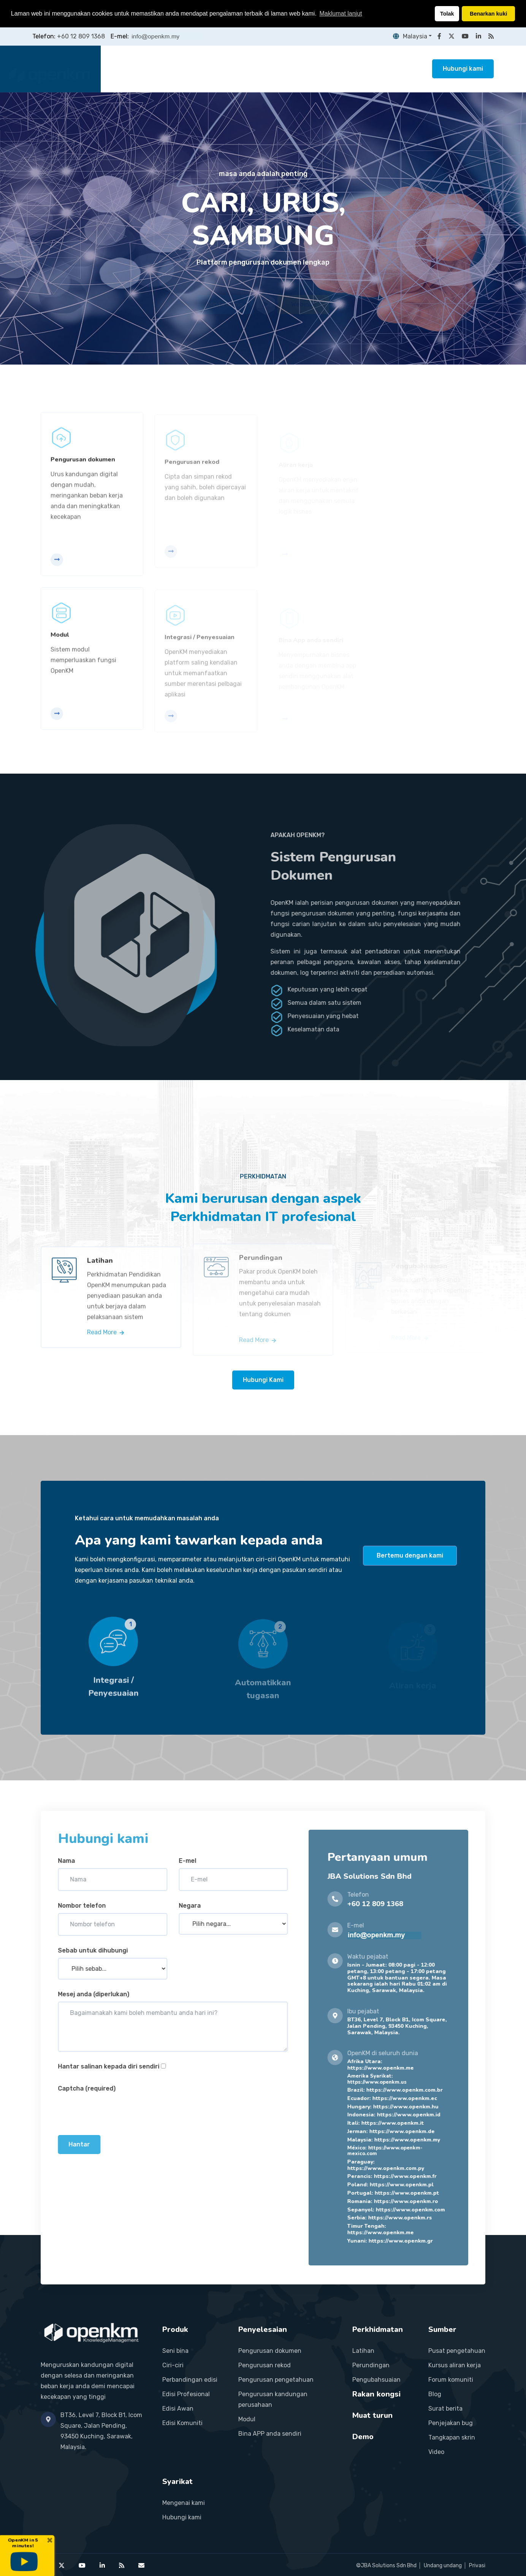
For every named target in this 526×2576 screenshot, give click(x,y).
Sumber (375, 68)
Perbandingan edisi (189, 2379)
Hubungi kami (463, 68)
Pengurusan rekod (264, 2365)
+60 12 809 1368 (81, 36)
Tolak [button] (447, 14)
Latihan (363, 2350)
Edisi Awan (177, 2408)
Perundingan (371, 2365)
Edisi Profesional (186, 2394)
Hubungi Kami (263, 1379)
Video (436, 2451)
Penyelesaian (220, 68)
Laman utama (133, 68)
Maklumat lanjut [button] (340, 13)
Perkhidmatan (274, 68)
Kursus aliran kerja (454, 2365)
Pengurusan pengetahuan (276, 2379)
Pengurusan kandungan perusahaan (272, 2399)
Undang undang (443, 2565)
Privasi (477, 2565)
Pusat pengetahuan (456, 2350)
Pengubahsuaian (376, 2379)
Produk (177, 68)
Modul (246, 2419)
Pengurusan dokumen (269, 2350)
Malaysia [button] (410, 36)
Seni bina (175, 2350)
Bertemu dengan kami (410, 1555)
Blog (434, 2394)
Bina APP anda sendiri (269, 2433)
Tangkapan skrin (451, 2437)
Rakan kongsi (328, 68)
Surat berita (445, 2408)
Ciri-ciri (173, 2365)
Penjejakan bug (450, 2423)
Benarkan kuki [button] (488, 14)
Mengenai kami (183, 2502)
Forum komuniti (450, 2379)
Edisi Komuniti (182, 2423)
